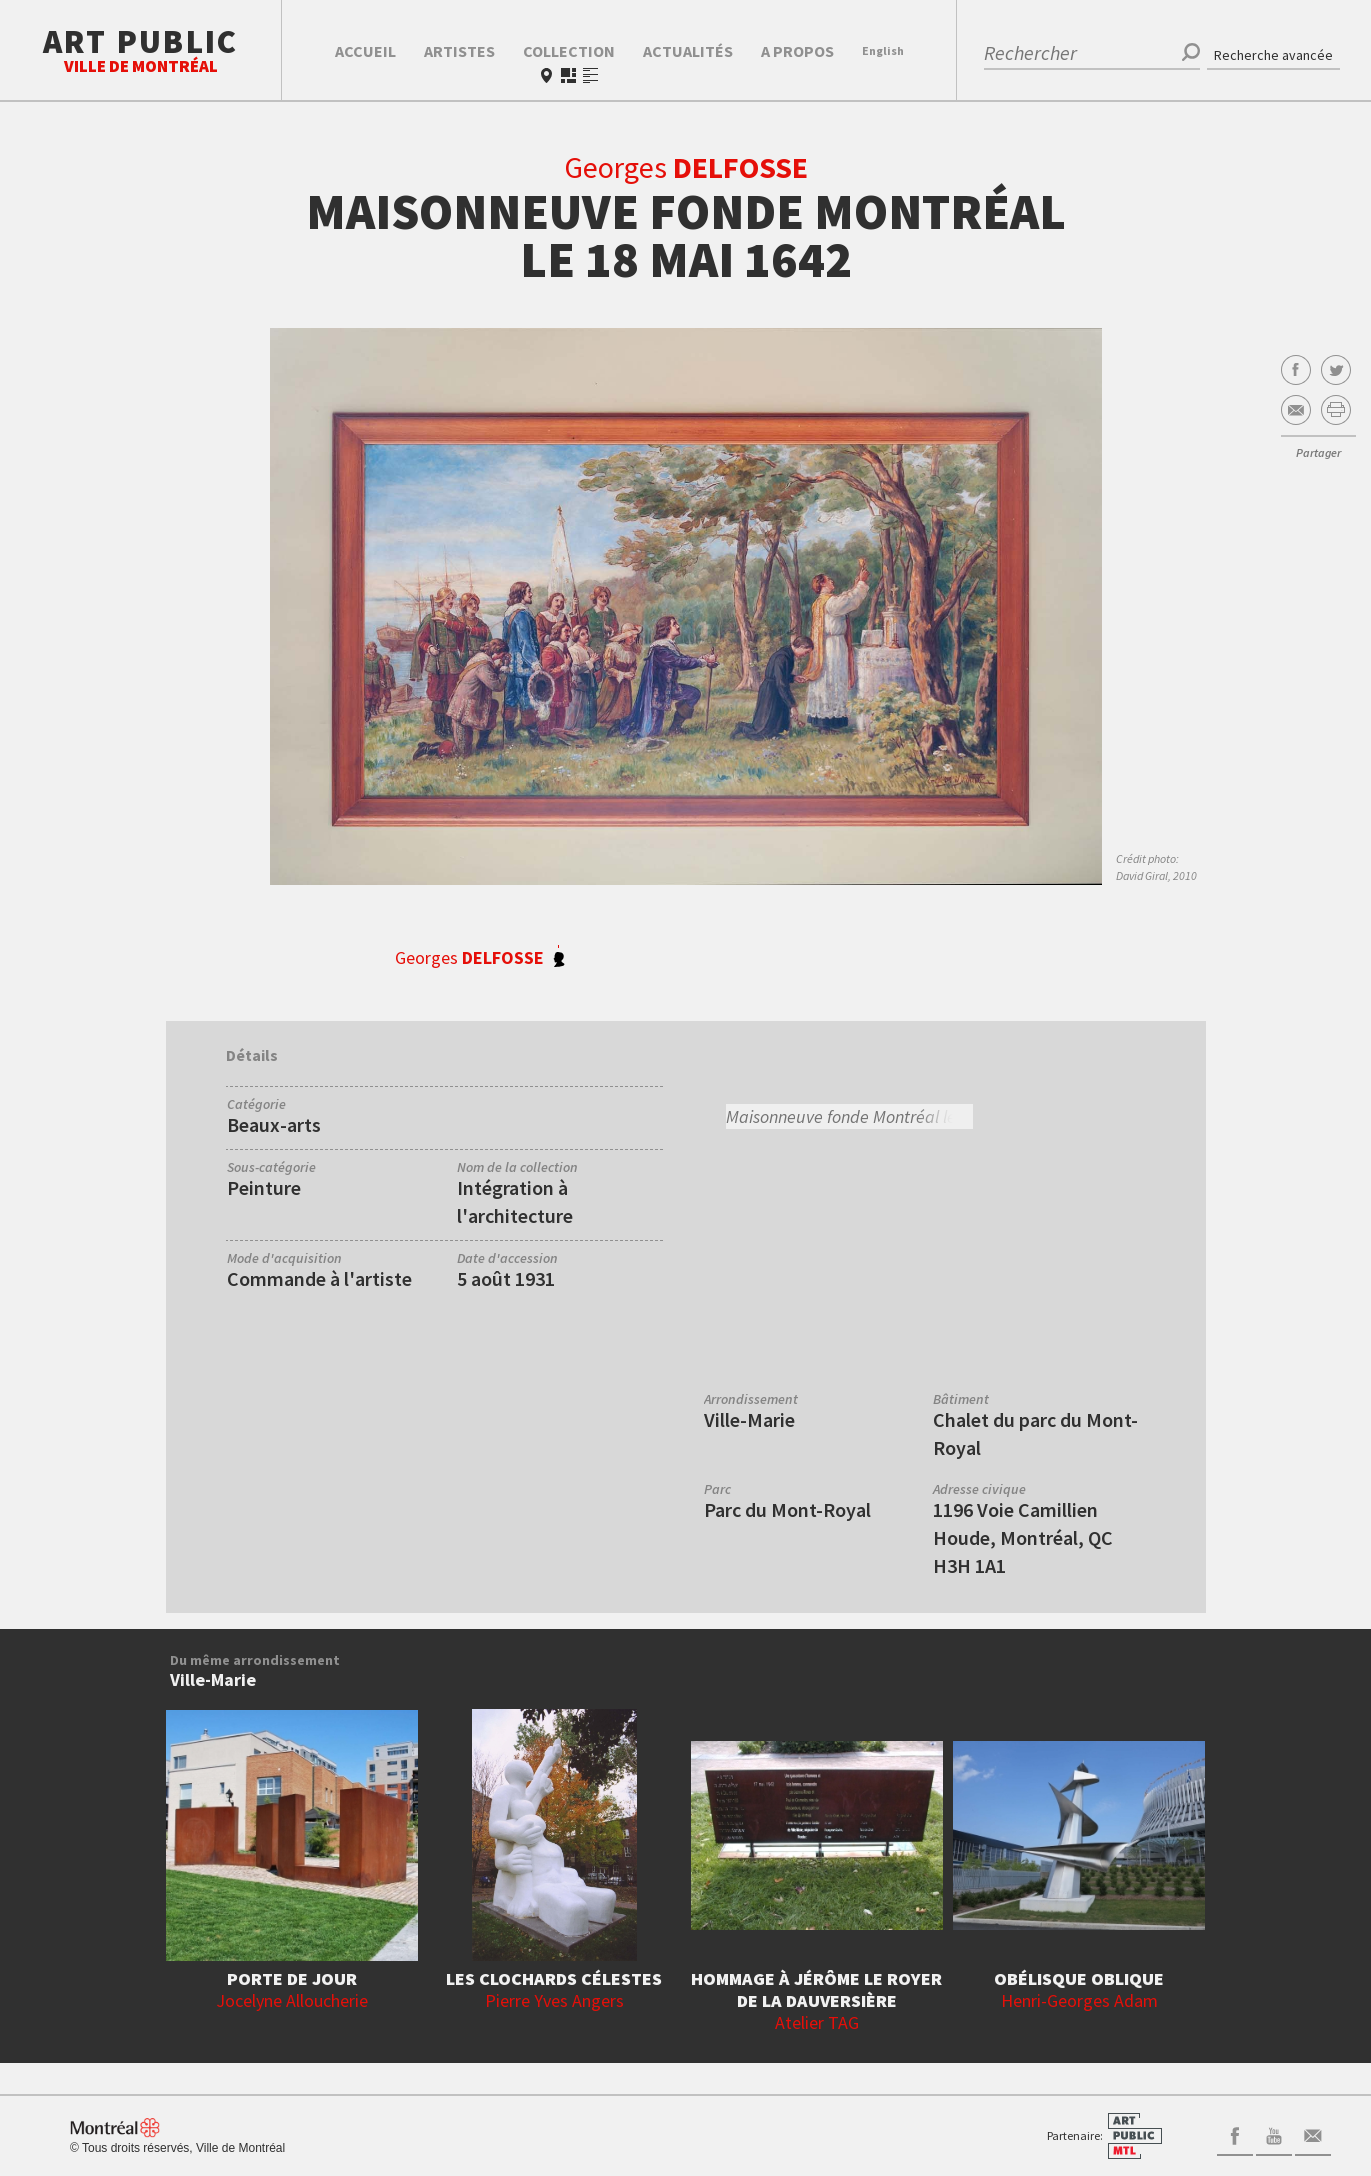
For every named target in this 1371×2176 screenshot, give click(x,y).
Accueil (365, 51)
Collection (569, 51)
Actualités (688, 51)
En (883, 50)
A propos (797, 51)
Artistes (459, 51)
